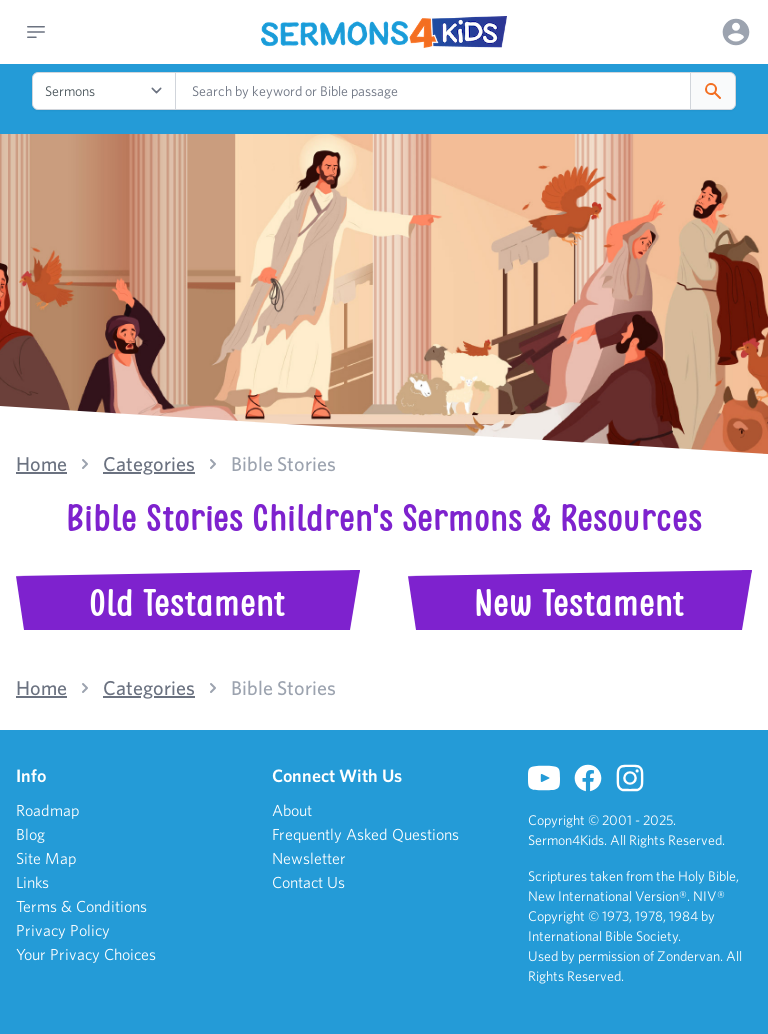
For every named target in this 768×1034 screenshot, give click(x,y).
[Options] (736, 32)
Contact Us (308, 882)
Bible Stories (283, 464)
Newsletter (309, 858)
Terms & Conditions (81, 906)
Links (32, 882)
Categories (149, 464)
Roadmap (48, 810)
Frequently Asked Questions (365, 834)
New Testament (579, 603)
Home (41, 464)
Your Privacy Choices (86, 954)
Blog (30, 834)
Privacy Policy (63, 930)
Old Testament (187, 603)
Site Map (46, 858)
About (292, 810)
